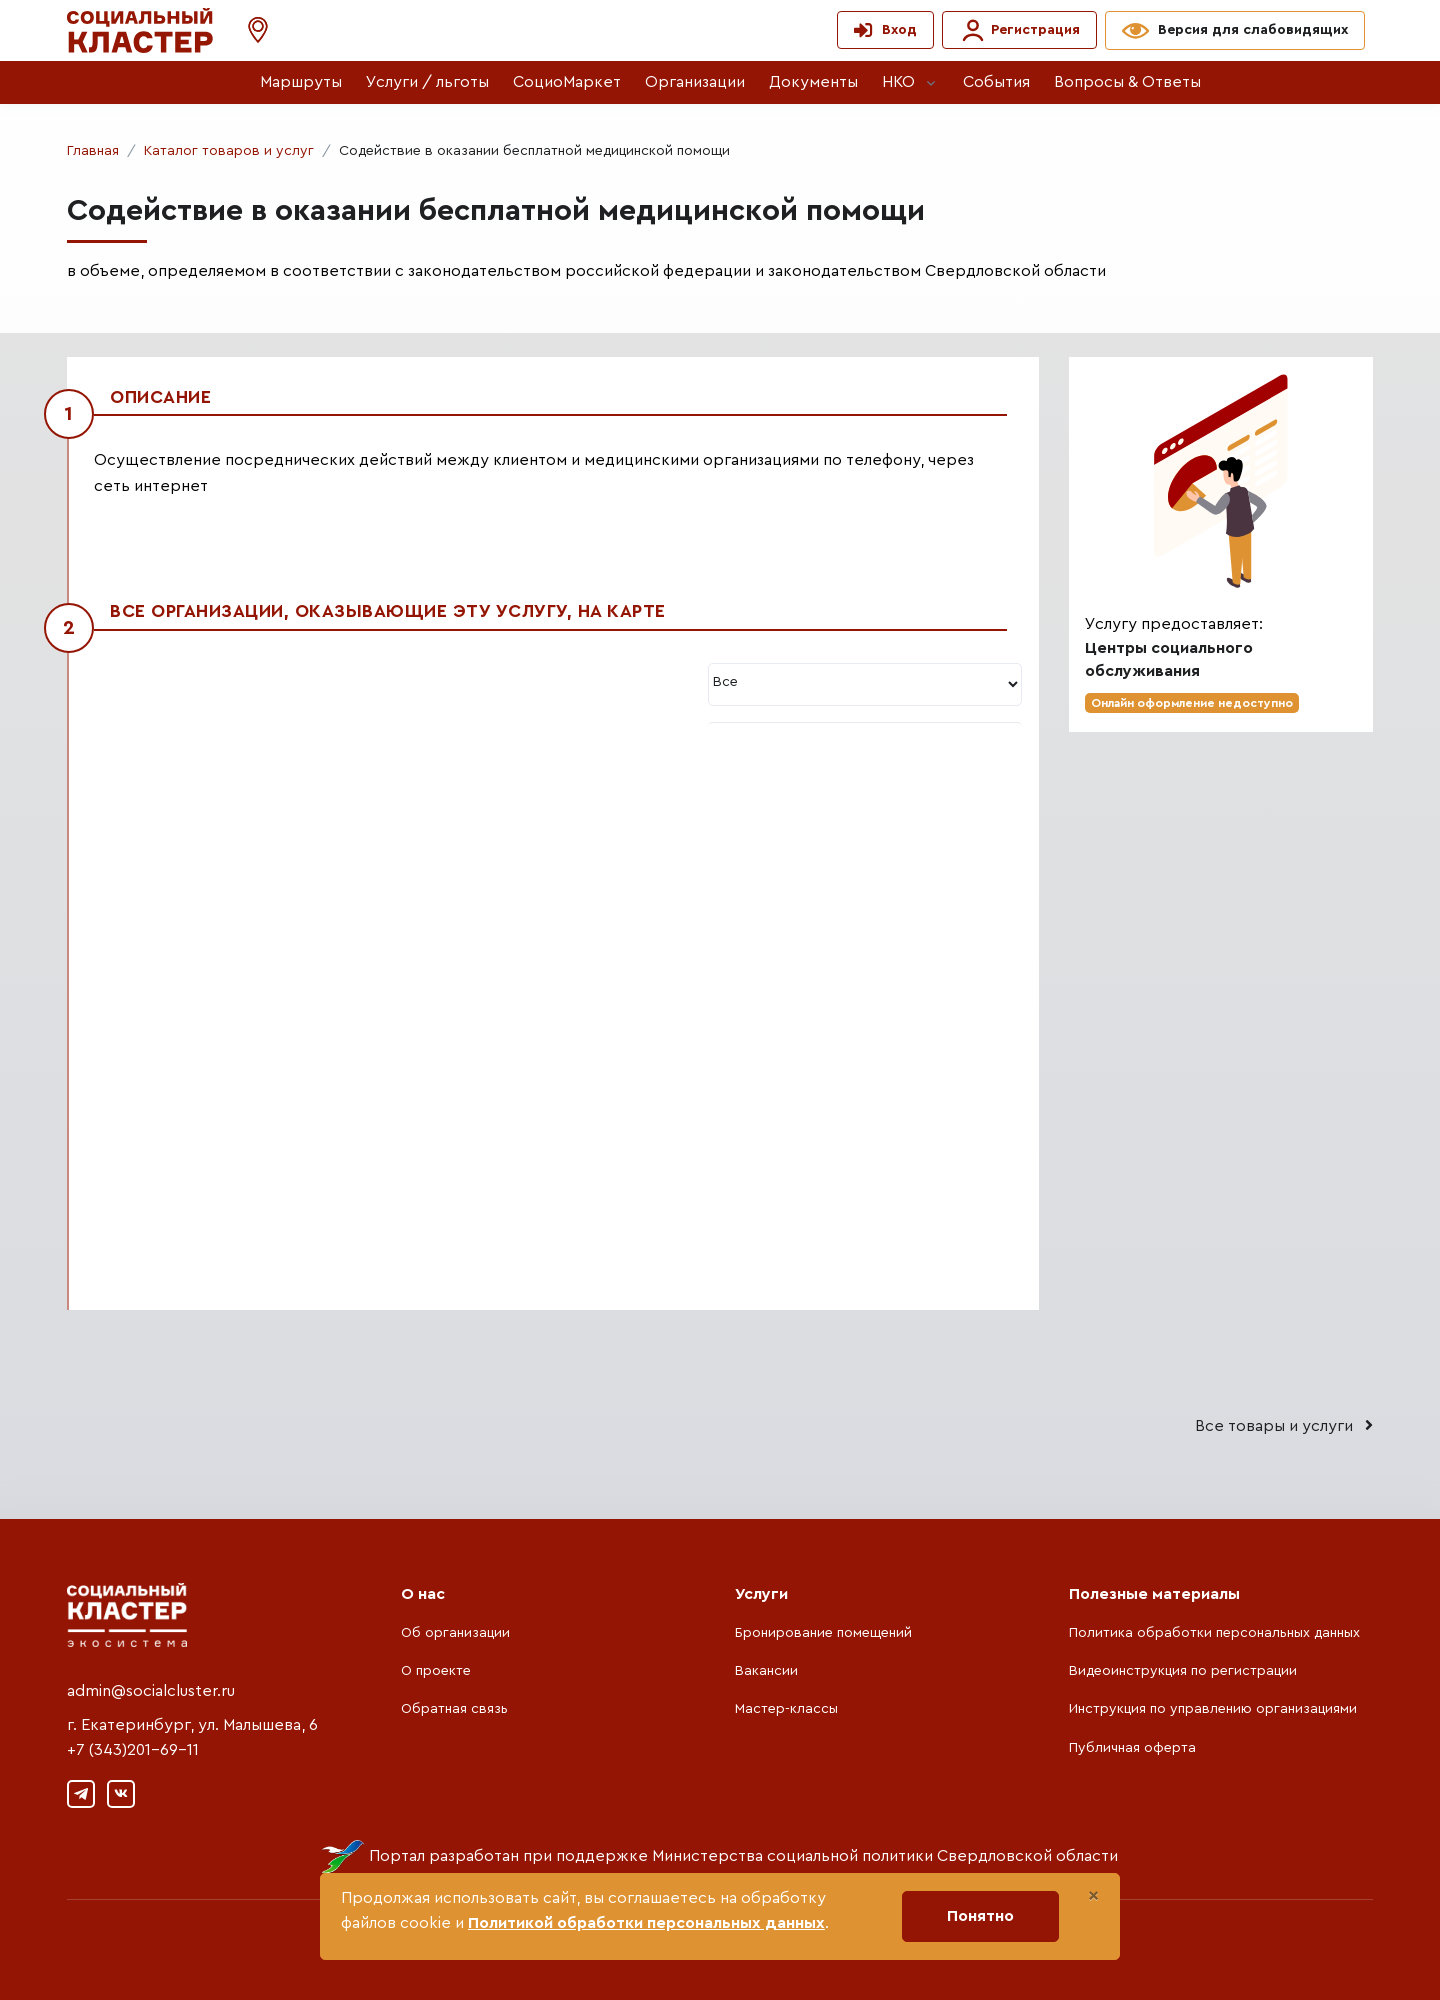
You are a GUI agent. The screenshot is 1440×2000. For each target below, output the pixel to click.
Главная (93, 151)
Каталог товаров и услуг (229, 151)
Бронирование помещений (823, 1633)
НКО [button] (898, 82)
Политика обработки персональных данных (1214, 1633)
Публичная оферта (1132, 1748)
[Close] (1093, 1896)
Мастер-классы (786, 1709)
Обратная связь (454, 1709)
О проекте (436, 1671)
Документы (813, 82)
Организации (695, 82)
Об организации (455, 1633)
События (996, 82)
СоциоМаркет (567, 82)
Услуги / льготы (427, 82)
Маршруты (301, 82)
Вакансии (766, 1671)
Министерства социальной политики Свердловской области (885, 1856)
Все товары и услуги (1284, 1425)
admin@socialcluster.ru (151, 1691)
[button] (248, 30)
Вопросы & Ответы (1127, 82)
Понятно (980, 1916)
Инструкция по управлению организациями (1213, 1709)
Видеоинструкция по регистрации (1183, 1671)
